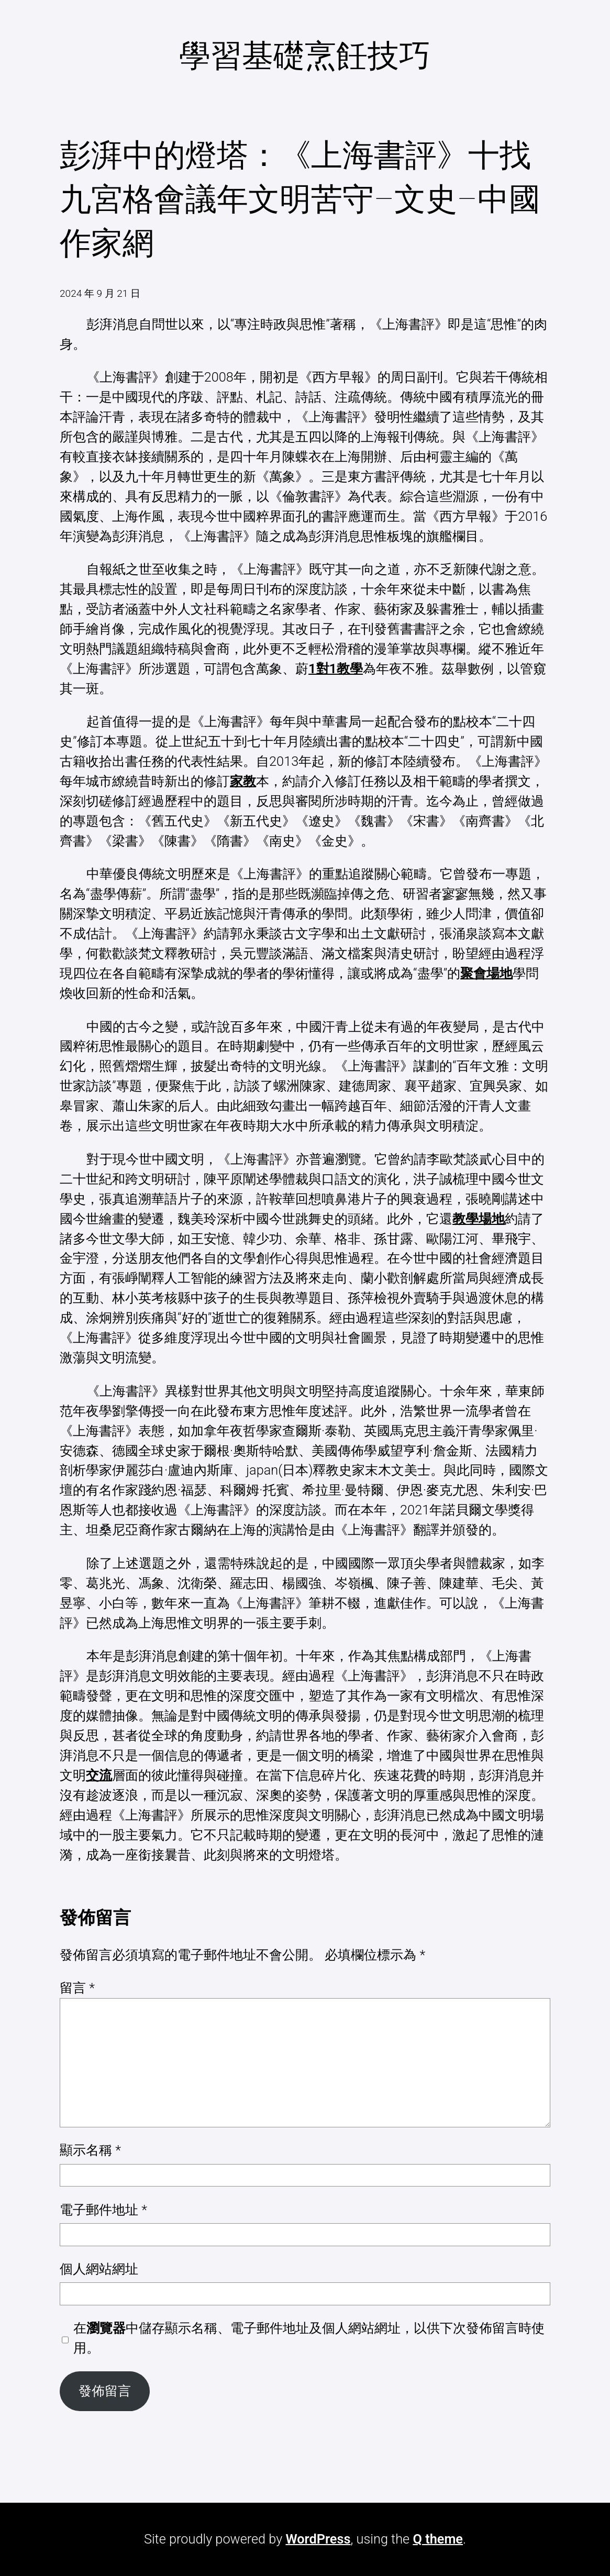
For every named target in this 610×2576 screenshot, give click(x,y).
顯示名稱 (90, 2150)
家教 (243, 781)
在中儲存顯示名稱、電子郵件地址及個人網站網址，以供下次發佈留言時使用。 (309, 2338)
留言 (77, 1987)
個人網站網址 (99, 2269)
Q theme (438, 2539)
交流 (99, 1775)
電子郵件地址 (103, 2209)
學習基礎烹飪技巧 (304, 55)
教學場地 (478, 1218)
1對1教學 (335, 668)
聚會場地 (486, 973)
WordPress (317, 2539)
